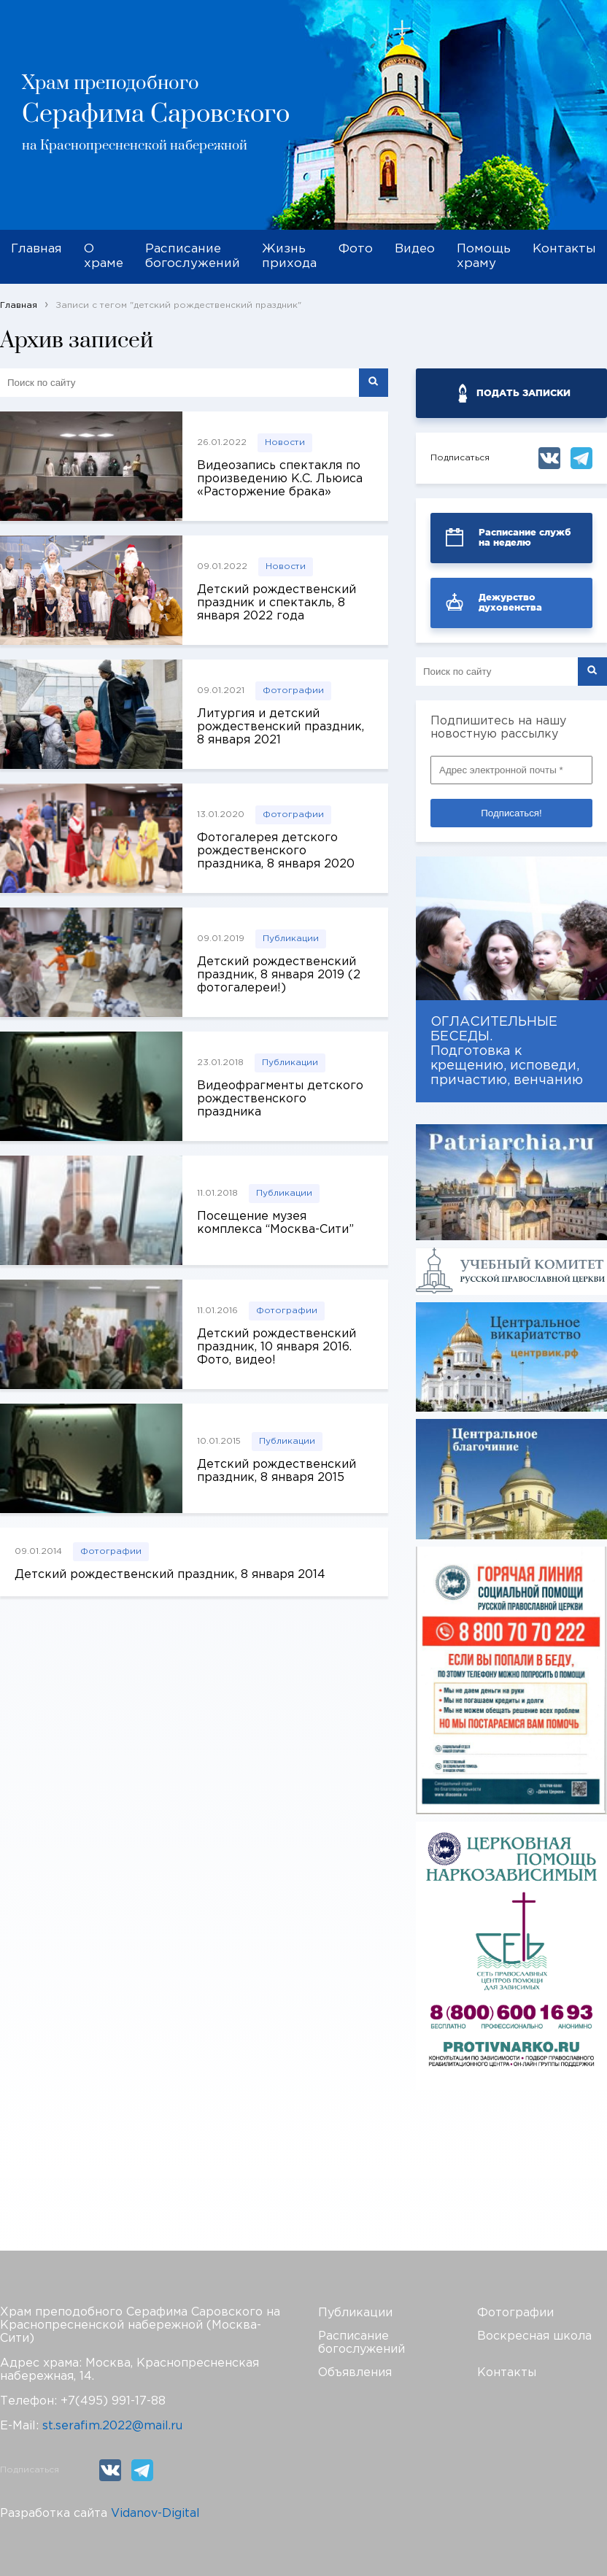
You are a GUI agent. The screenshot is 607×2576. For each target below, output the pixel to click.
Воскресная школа (534, 2336)
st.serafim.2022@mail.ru (112, 2426)
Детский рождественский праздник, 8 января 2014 (170, 1574)
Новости (285, 442)
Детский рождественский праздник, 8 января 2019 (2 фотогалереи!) (278, 975)
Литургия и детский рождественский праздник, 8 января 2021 (280, 727)
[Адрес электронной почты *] (511, 770)
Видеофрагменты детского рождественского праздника (280, 1099)
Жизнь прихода (289, 256)
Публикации (291, 939)
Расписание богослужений (192, 256)
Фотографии (293, 690)
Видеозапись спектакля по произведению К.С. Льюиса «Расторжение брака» (280, 479)
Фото (356, 249)
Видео (415, 249)
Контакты (564, 249)
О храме (103, 256)
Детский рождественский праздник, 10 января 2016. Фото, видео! (276, 1347)
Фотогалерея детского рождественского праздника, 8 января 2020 (276, 851)
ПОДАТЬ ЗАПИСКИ (523, 392)
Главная (36, 249)
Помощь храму (484, 256)
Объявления (355, 2372)
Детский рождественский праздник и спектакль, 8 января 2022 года (276, 603)
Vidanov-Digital (155, 2513)
